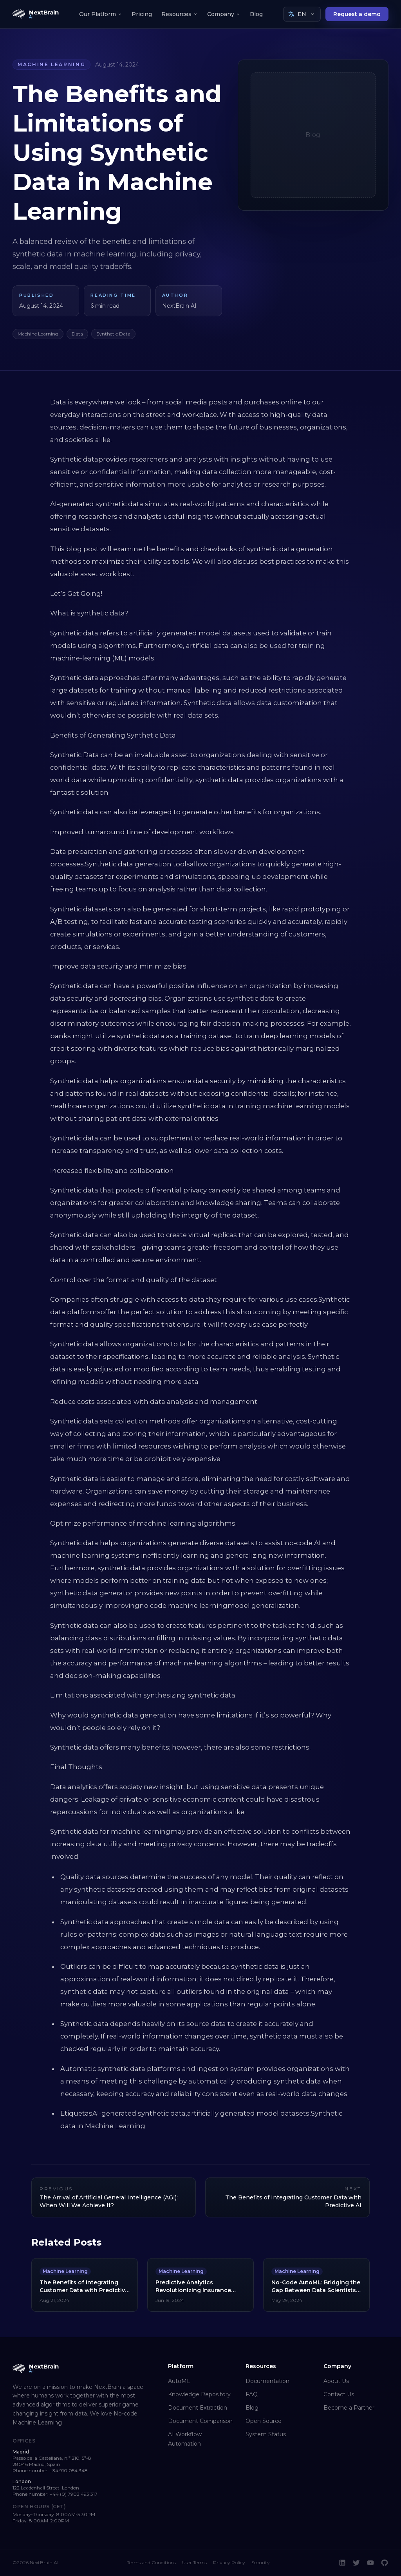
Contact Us (338, 2394)
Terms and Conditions (151, 2562)
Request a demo (357, 14)
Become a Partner (348, 2407)
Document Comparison (200, 2420)
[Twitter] (356, 2563)
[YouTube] (370, 2563)
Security (260, 2562)
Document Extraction (197, 2407)
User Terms (194, 2562)
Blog (256, 14)
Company (223, 14)
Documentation (267, 2381)
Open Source (264, 2420)
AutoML (179, 2381)
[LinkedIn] (342, 2563)
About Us (336, 2381)
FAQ (252, 2394)
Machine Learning (51, 64)
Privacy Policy (229, 2562)
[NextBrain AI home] (36, 14)
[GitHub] (384, 2563)
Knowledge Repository (199, 2394)
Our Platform (100, 14)
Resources (179, 14)
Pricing (142, 14)
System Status (266, 2434)
